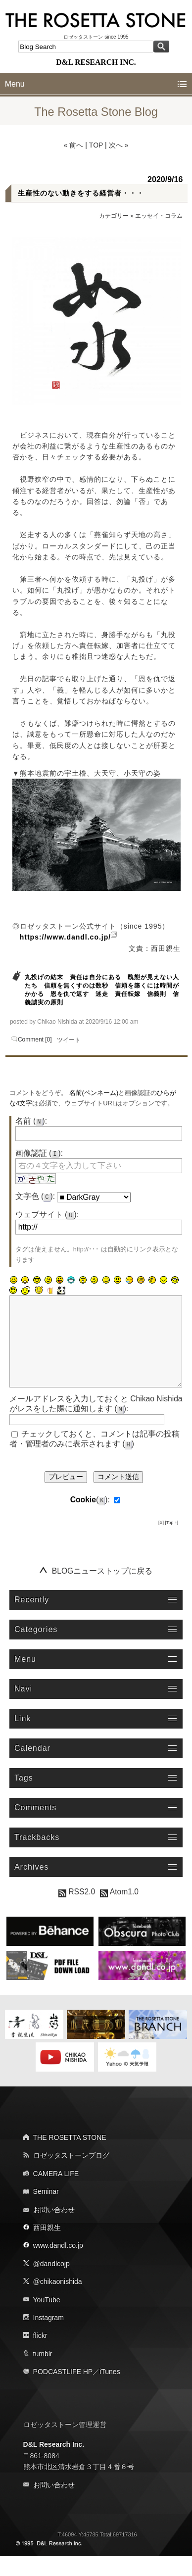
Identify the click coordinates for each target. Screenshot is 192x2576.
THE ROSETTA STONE (69, 2157)
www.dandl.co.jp (58, 2265)
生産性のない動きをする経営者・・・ (81, 193)
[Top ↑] (172, 1542)
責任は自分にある (95, 977)
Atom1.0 (119, 1911)
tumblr (42, 2374)
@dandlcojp (51, 2283)
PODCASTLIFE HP (63, 2391)
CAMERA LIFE (56, 2193)
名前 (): (31, 1121)
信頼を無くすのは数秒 (76, 985)
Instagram (48, 2337)
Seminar (46, 2211)
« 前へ (74, 145)
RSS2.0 (76, 1911)
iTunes (109, 2391)
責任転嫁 (128, 994)
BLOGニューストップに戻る (102, 1590)
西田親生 (47, 2247)
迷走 (102, 994)
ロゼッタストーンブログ (71, 2175)
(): (90, 1519)
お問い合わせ (54, 2229)
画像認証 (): (39, 1153)
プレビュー (65, 1496)
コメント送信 (118, 1496)
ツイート (69, 1040)
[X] (161, 1542)
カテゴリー (114, 215)
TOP (96, 145)
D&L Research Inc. (53, 2464)
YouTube (46, 2320)
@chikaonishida (57, 2301)
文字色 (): (35, 1196)
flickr (40, 2355)
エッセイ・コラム (159, 215)
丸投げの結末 (44, 977)
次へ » (119, 145)
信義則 (156, 994)
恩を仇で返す (69, 994)
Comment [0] (35, 1039)
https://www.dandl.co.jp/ (65, 937)
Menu (15, 84)
